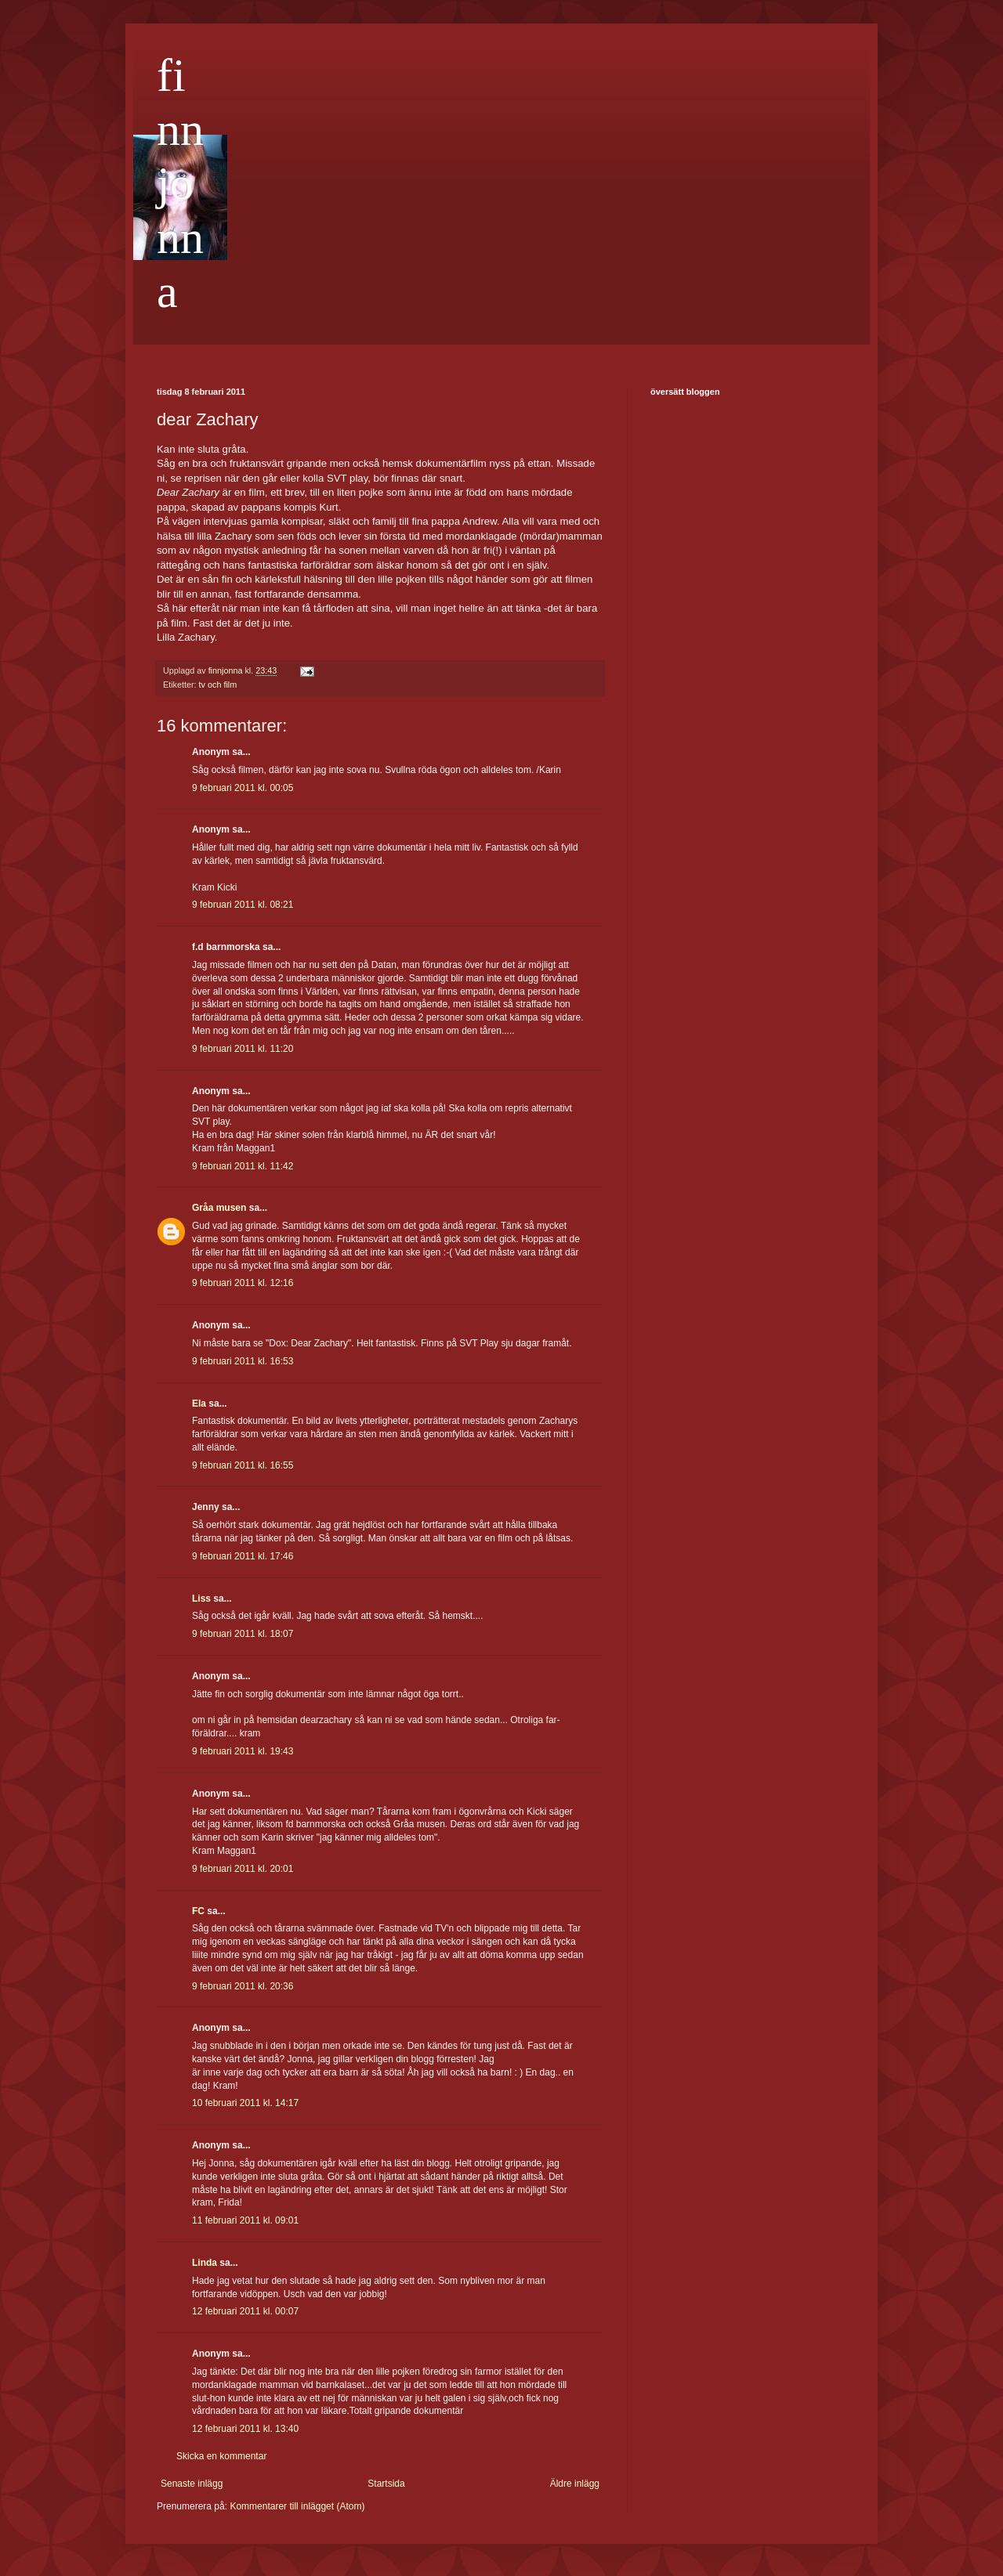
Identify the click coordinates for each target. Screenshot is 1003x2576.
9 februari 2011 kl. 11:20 (242, 1048)
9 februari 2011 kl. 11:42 (242, 1166)
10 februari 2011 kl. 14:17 (245, 2102)
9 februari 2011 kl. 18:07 (242, 1633)
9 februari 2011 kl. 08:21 (242, 904)
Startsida (386, 2483)
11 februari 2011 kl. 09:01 (245, 2220)
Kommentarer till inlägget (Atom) (297, 2506)
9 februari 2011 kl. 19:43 (242, 1751)
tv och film (218, 684)
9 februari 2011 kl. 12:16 (242, 1282)
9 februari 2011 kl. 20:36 (242, 1986)
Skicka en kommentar (221, 2456)
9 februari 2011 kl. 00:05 (242, 787)
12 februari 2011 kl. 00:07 (245, 2311)
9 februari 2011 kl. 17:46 (242, 1556)
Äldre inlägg (574, 2483)
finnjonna (180, 183)
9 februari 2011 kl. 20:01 (242, 1868)
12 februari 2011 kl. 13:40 (245, 2428)
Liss (201, 1598)
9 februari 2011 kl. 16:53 (242, 1361)
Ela (199, 1403)
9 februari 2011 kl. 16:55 (242, 1465)
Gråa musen (219, 1207)
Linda (204, 2262)
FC (198, 1911)
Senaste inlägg (192, 2483)
